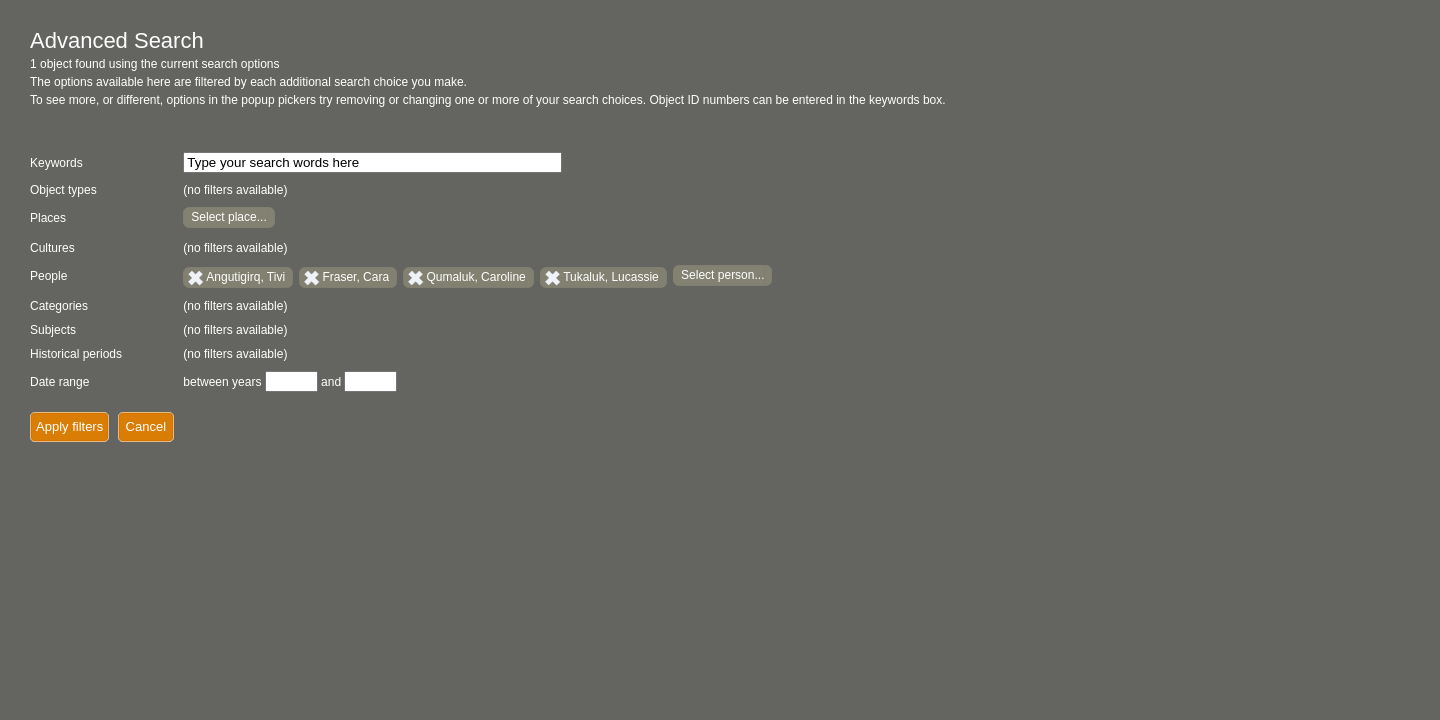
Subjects (53, 330)
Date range (59, 382)
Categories (59, 306)
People (48, 276)
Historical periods (76, 354)
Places (48, 218)
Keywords (56, 163)
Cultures (52, 248)
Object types (63, 190)
